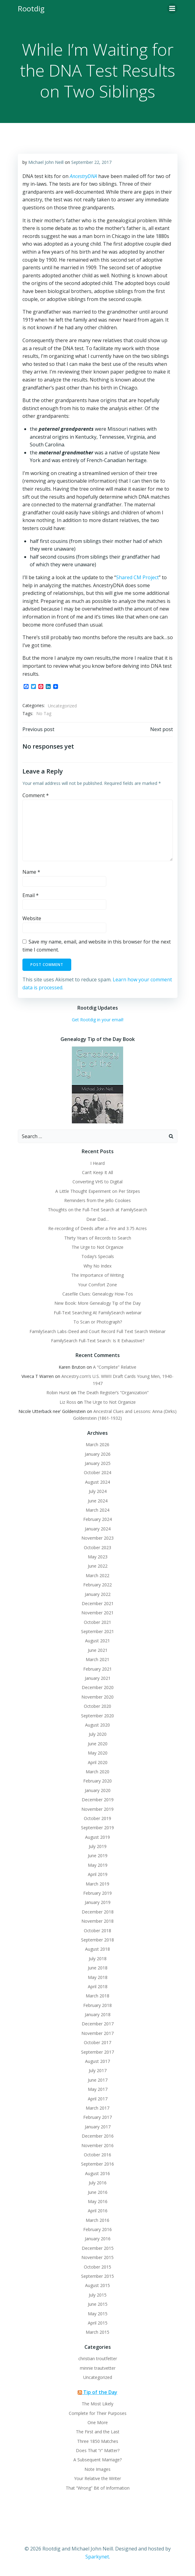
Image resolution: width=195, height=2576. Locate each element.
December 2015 (98, 2248)
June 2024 (97, 1501)
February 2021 (97, 1669)
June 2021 (97, 1650)
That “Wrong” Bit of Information (98, 2488)
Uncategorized (62, 706)
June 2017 (97, 2080)
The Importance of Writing (97, 1275)
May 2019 (97, 1865)
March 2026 (97, 1444)
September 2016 (97, 2164)
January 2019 (98, 1902)
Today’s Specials (97, 1256)
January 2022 (98, 1594)
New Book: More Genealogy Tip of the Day (97, 1303)
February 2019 (97, 1893)
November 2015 (97, 2257)
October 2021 (97, 1622)
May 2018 (97, 1977)
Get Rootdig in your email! (97, 1020)
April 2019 (97, 1874)
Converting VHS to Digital (97, 1182)
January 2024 (98, 1529)
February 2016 (97, 2229)
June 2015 (97, 2304)
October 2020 (97, 1706)
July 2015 (98, 2295)
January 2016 (98, 2239)
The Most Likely (97, 2404)
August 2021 (97, 1641)
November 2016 (97, 2145)
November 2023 (97, 1538)
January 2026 (98, 1454)
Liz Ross (68, 1402)
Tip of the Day (100, 2392)
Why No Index (97, 1266)
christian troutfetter (97, 2358)
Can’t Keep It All (97, 1172)
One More (98, 2422)
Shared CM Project (137, 577)
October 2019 (97, 1818)
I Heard (97, 1163)
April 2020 (97, 1762)
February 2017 (97, 2117)
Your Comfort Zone (97, 1285)
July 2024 (98, 1491)
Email (30, 895)
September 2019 (97, 1827)
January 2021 (98, 1678)
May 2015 (97, 2314)
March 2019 (97, 1884)
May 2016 (97, 2201)
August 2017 (97, 2061)
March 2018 (97, 1996)
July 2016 (98, 2183)
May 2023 (97, 1557)
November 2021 (97, 1613)
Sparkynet (97, 2556)
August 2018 (97, 1949)
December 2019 (98, 1799)
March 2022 (97, 1575)
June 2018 (97, 1968)
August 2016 (97, 2173)
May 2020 (97, 1753)
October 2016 (97, 2155)
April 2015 (97, 2323)
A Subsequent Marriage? (97, 2460)
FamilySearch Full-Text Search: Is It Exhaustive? (97, 1340)
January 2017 (98, 2127)
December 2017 (98, 2024)
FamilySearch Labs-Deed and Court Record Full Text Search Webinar (97, 1331)
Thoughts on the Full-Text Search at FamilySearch (97, 1210)
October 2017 (97, 2042)
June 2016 (97, 2192)
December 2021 (98, 1603)
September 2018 (97, 1940)
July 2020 (98, 1734)
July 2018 (98, 1958)
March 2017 (97, 2108)
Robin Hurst (58, 1392)
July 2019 (98, 1846)
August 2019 (97, 1837)
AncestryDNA (83, 176)
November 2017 (97, 2033)
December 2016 (98, 2136)
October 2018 (97, 1930)
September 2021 (97, 1631)
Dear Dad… (97, 1219)
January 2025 (98, 1463)
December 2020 (98, 1687)
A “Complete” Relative (114, 1367)
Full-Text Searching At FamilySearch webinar (98, 1313)
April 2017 (97, 2099)
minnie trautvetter (97, 2368)
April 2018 (97, 1986)
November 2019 (97, 1809)
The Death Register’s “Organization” (113, 1392)
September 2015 (97, 2276)
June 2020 (97, 1744)
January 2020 (98, 1790)
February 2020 (97, 1781)
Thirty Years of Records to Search (97, 1238)
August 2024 (97, 1482)
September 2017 (97, 2052)
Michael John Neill (46, 162)
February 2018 (97, 2005)
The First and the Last (97, 2432)
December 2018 (98, 1912)
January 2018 (98, 2014)
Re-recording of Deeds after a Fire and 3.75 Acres (97, 1228)
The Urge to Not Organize (97, 1247)
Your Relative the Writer (97, 2478)
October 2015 (97, 2267)
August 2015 (97, 2285)
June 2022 (97, 1566)
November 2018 (97, 1921)
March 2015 (97, 2332)
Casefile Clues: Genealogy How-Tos (97, 1294)
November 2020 (97, 1697)
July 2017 (98, 2070)
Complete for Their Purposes (98, 2413)
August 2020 (97, 1725)
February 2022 (97, 1585)
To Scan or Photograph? (97, 1322)
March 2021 (97, 1659)
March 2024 (97, 1510)
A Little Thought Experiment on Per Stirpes (97, 1191)
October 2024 (97, 1472)
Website (31, 918)
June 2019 (97, 1855)
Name (31, 872)
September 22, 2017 (91, 162)
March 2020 (97, 1772)
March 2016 (97, 2220)
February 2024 (97, 1519)
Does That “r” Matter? (97, 2450)
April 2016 (97, 2211)
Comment (35, 795)
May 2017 (97, 2089)
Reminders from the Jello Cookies (97, 1200)
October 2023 (97, 1547)
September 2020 (97, 1716)
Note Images (97, 2469)
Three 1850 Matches (97, 2441)
